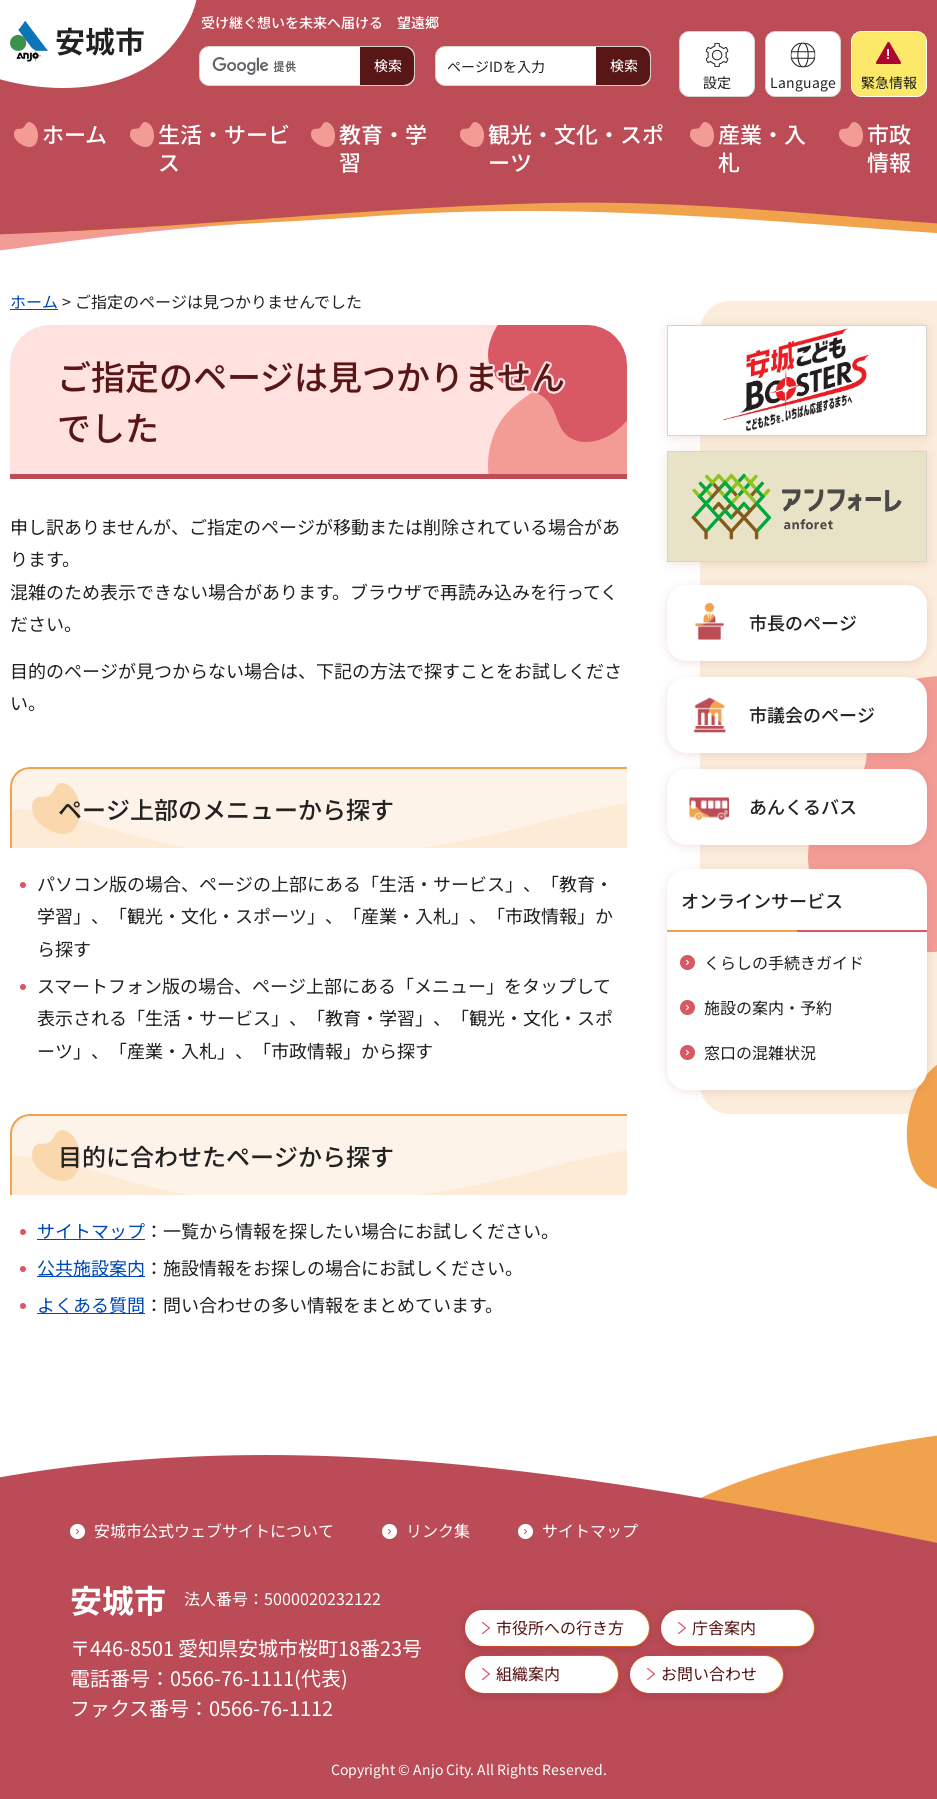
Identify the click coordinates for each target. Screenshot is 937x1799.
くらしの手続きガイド (784, 962)
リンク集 (438, 1530)
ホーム (34, 301)
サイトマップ (91, 1230)
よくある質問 (91, 1304)
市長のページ (803, 622)
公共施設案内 (91, 1267)
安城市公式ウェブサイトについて (214, 1530)
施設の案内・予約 (768, 1007)
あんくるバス (803, 806)
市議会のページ (812, 714)
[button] (717, 64)
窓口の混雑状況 (760, 1052)
